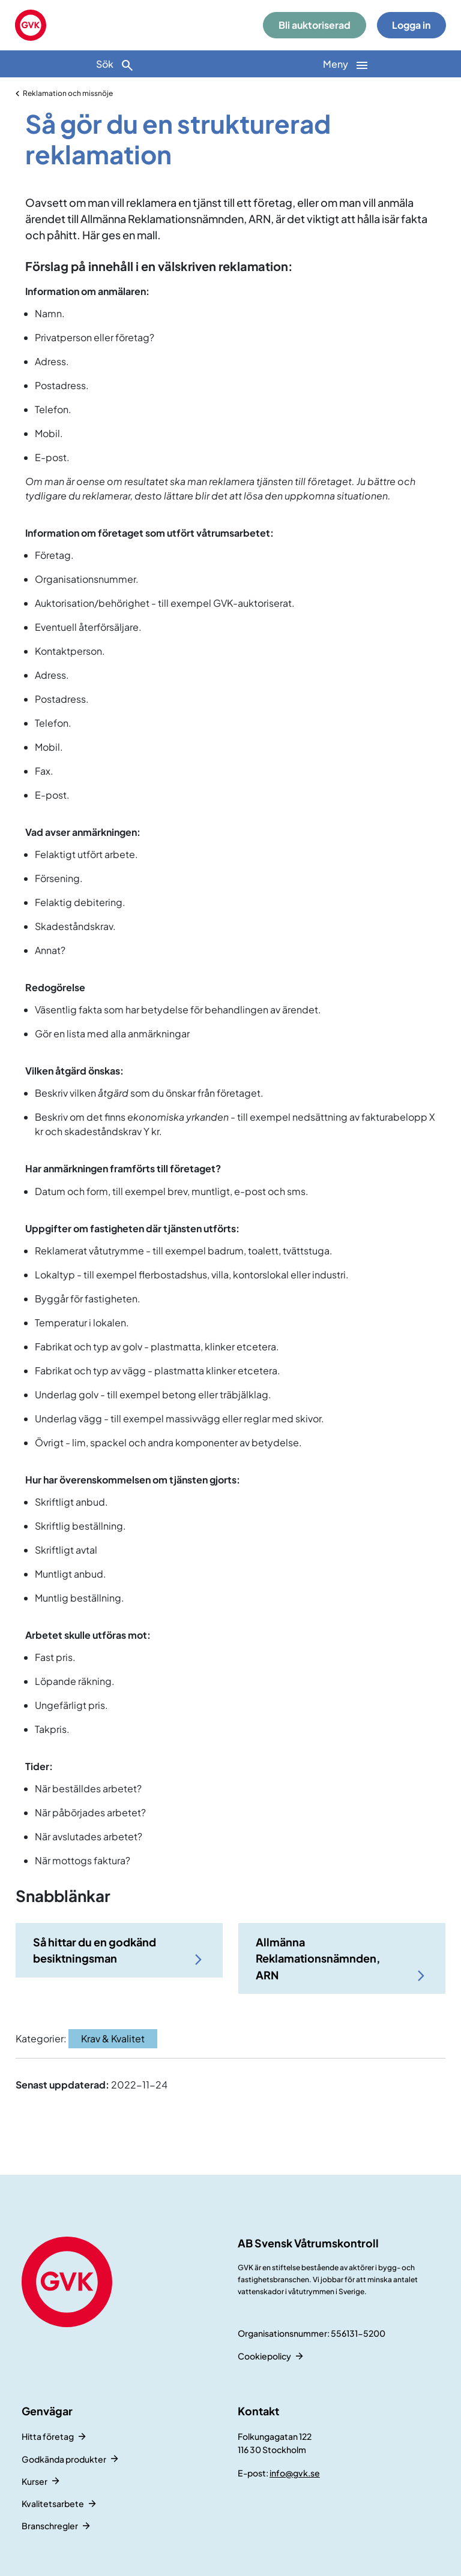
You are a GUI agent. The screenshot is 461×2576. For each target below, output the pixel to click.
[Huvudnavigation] (345, 63)
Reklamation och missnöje (68, 93)
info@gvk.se (295, 2472)
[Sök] (115, 63)
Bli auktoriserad (315, 25)
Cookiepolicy (264, 2356)
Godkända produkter (64, 2459)
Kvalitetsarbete (53, 2503)
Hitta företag (48, 2436)
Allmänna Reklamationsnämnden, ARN (318, 1958)
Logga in (411, 25)
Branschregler (50, 2525)
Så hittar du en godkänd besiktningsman (94, 1950)
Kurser (34, 2481)
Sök (115, 65)
